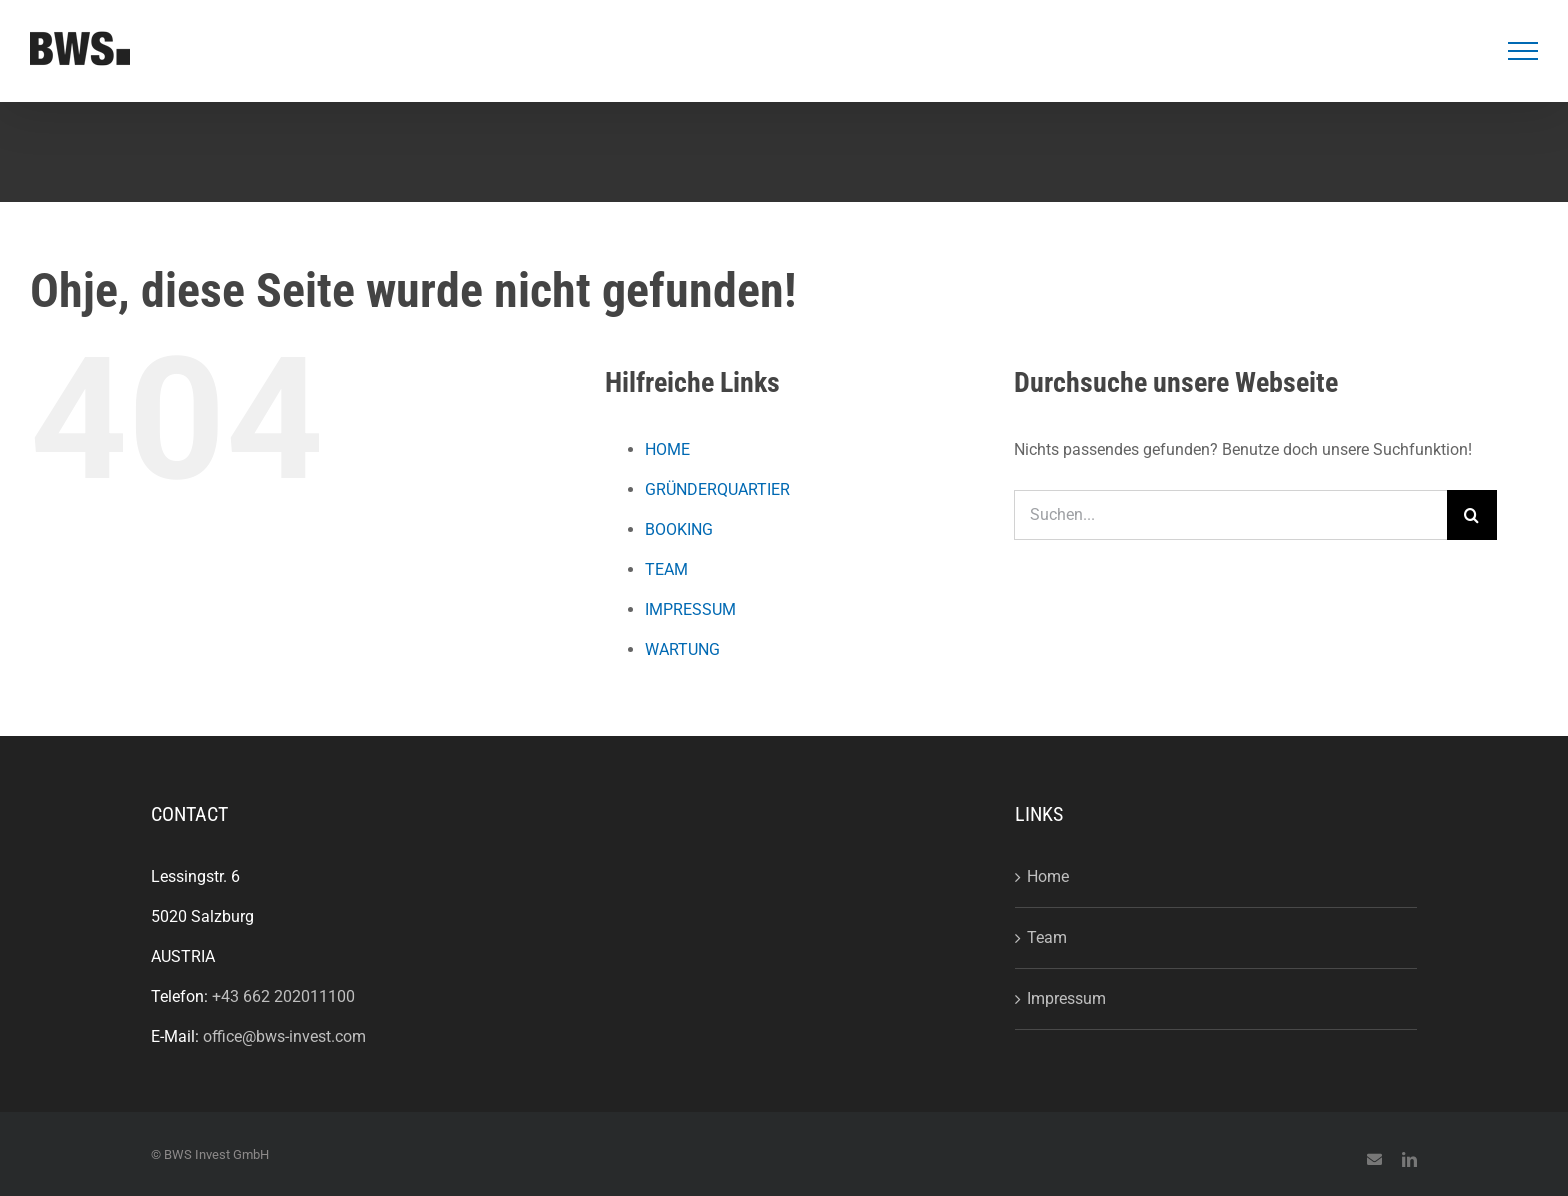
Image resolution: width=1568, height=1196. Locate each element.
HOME (667, 449)
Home (1048, 876)
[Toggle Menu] (1523, 51)
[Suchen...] (1230, 515)
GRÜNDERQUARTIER (717, 489)
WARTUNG (682, 649)
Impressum (1066, 998)
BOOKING (679, 529)
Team (1047, 937)
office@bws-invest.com (284, 1036)
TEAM (666, 569)
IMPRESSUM (690, 609)
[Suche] (1472, 515)
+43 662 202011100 (283, 996)
